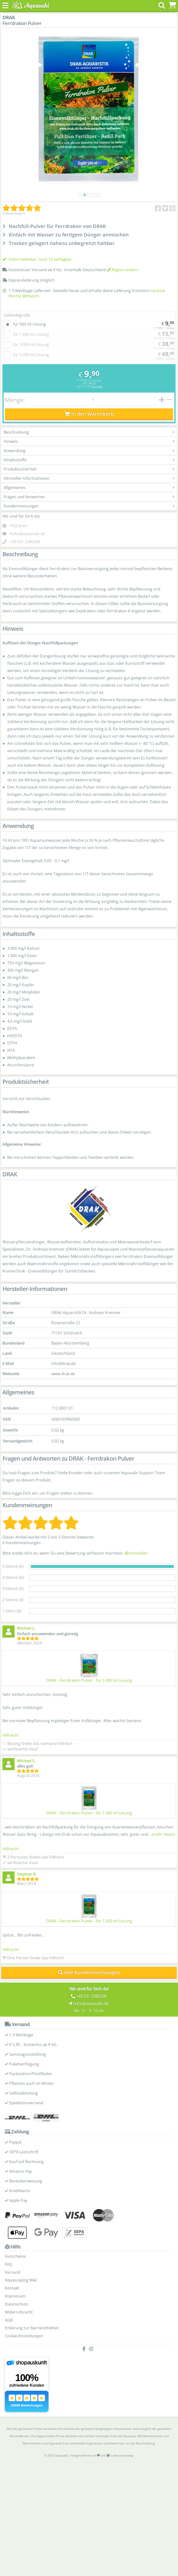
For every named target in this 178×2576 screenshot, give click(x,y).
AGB (9, 2320)
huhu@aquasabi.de (27, 533)
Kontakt (12, 2288)
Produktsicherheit (89, 469)
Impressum (15, 2296)
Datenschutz (16, 2304)
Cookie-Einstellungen (24, 2336)
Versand (96, 386)
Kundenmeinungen (89, 506)
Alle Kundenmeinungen (89, 1972)
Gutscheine (15, 2256)
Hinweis (89, 441)
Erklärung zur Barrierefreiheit (32, 2328)
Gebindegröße (17, 315)
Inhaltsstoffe (89, 460)
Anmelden (136, 1553)
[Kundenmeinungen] (21, 208)
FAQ (8, 2264)
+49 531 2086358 (25, 541)
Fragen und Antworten (89, 496)
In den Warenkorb (89, 414)
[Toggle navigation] (5, 5)
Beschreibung (89, 432)
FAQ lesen (19, 525)
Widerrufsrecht (19, 2312)
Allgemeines (89, 487)
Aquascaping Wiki (21, 2280)
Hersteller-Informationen (89, 478)
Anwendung (89, 450)
